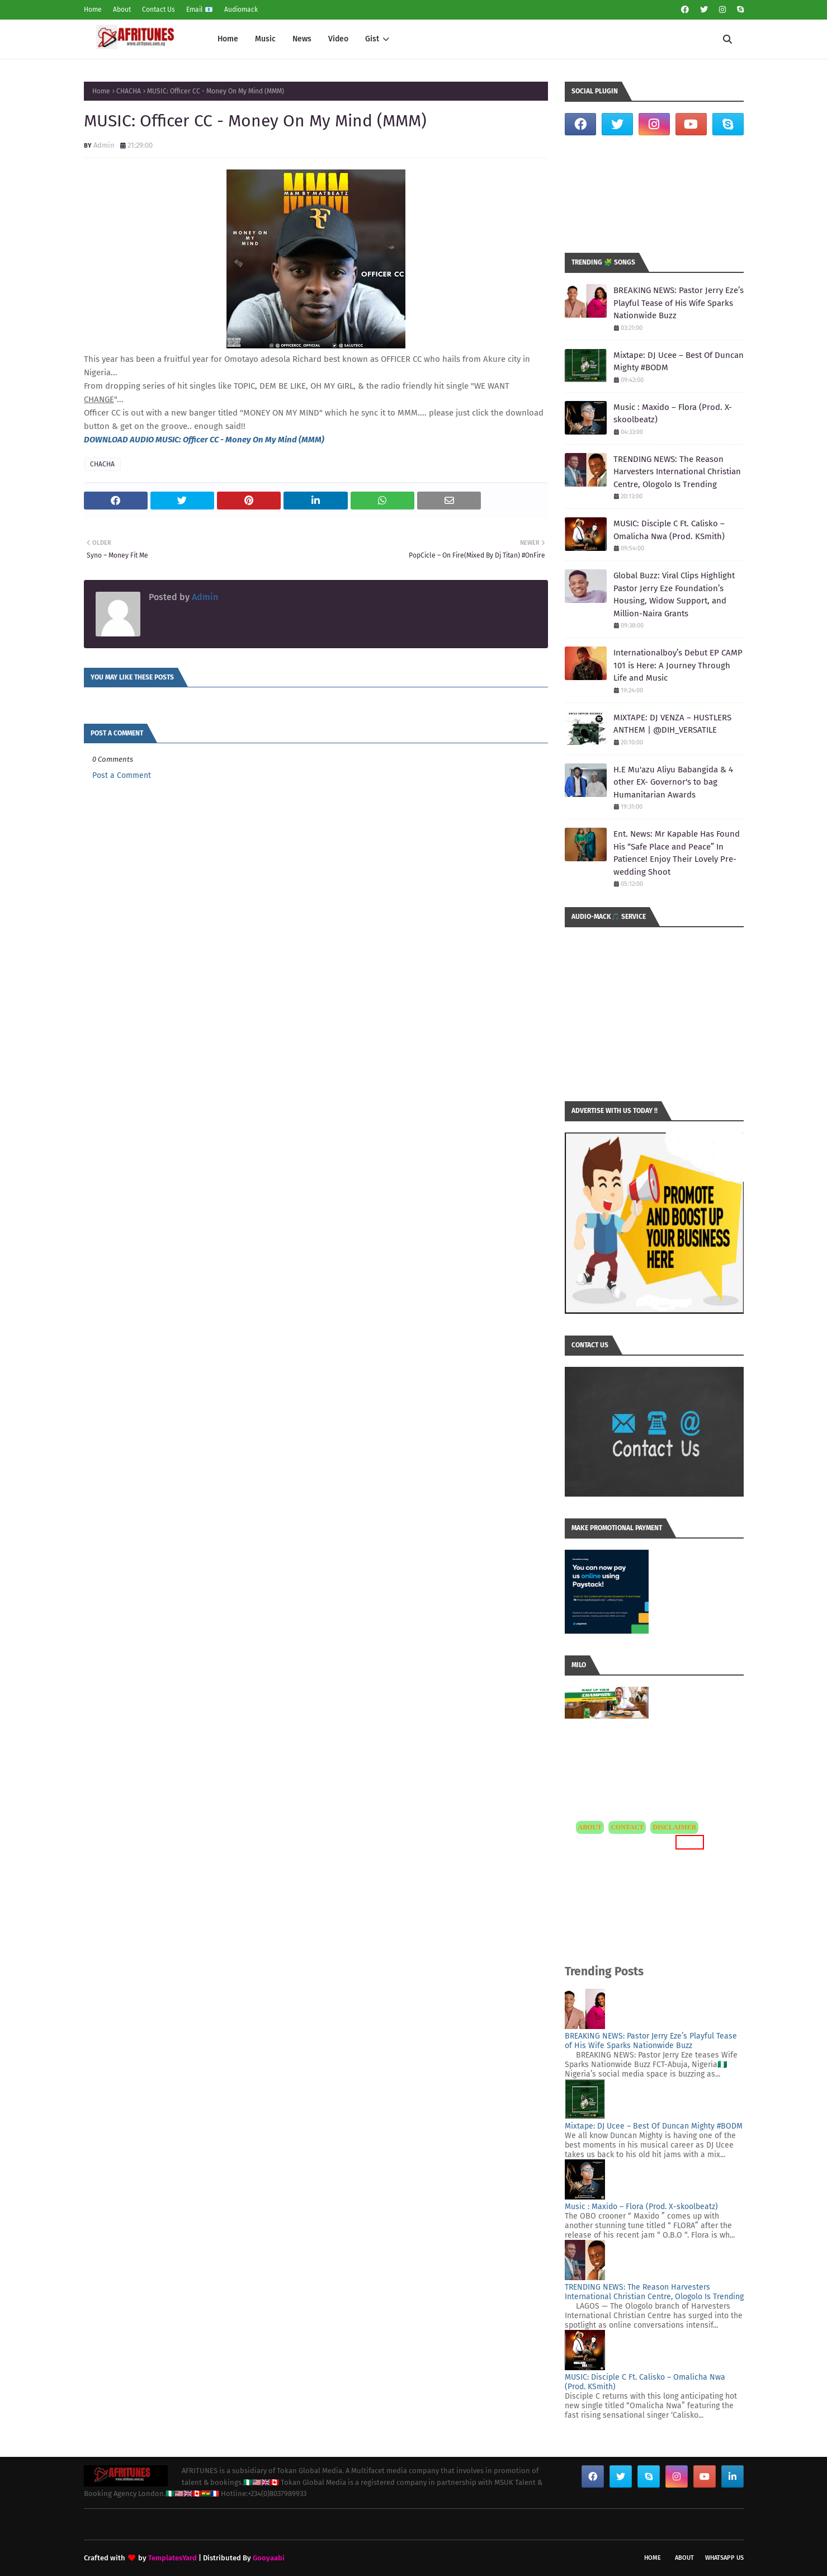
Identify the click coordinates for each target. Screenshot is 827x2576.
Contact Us (158, 9)
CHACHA (128, 91)
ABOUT (590, 1827)
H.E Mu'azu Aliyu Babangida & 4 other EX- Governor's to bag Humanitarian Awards (673, 782)
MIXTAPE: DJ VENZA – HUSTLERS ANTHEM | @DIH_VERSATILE (672, 724)
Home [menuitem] (228, 39)
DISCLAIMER (674, 1827)
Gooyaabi (269, 2558)
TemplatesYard (172, 2558)
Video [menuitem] (338, 39)
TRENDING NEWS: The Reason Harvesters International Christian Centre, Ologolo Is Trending (677, 471)
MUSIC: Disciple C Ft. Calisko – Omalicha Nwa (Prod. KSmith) (669, 529)
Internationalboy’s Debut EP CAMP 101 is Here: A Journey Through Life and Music (678, 665)
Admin (104, 145)
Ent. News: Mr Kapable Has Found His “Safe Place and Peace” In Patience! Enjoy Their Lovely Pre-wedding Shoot (676, 853)
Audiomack (241, 9)
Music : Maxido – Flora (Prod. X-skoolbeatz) (672, 413)
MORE (690, 1842)
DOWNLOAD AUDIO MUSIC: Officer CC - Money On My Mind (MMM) (204, 440)
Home (93, 9)
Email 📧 (199, 9)
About (122, 9)
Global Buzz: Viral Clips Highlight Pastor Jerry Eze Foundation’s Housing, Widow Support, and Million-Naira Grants (674, 594)
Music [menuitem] (265, 39)
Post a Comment (121, 775)
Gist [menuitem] (372, 39)
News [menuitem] (301, 39)
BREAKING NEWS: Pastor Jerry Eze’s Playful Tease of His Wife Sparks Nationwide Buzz (678, 302)
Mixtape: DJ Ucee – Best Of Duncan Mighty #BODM (678, 361)
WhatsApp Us (724, 2557)
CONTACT (627, 1827)
